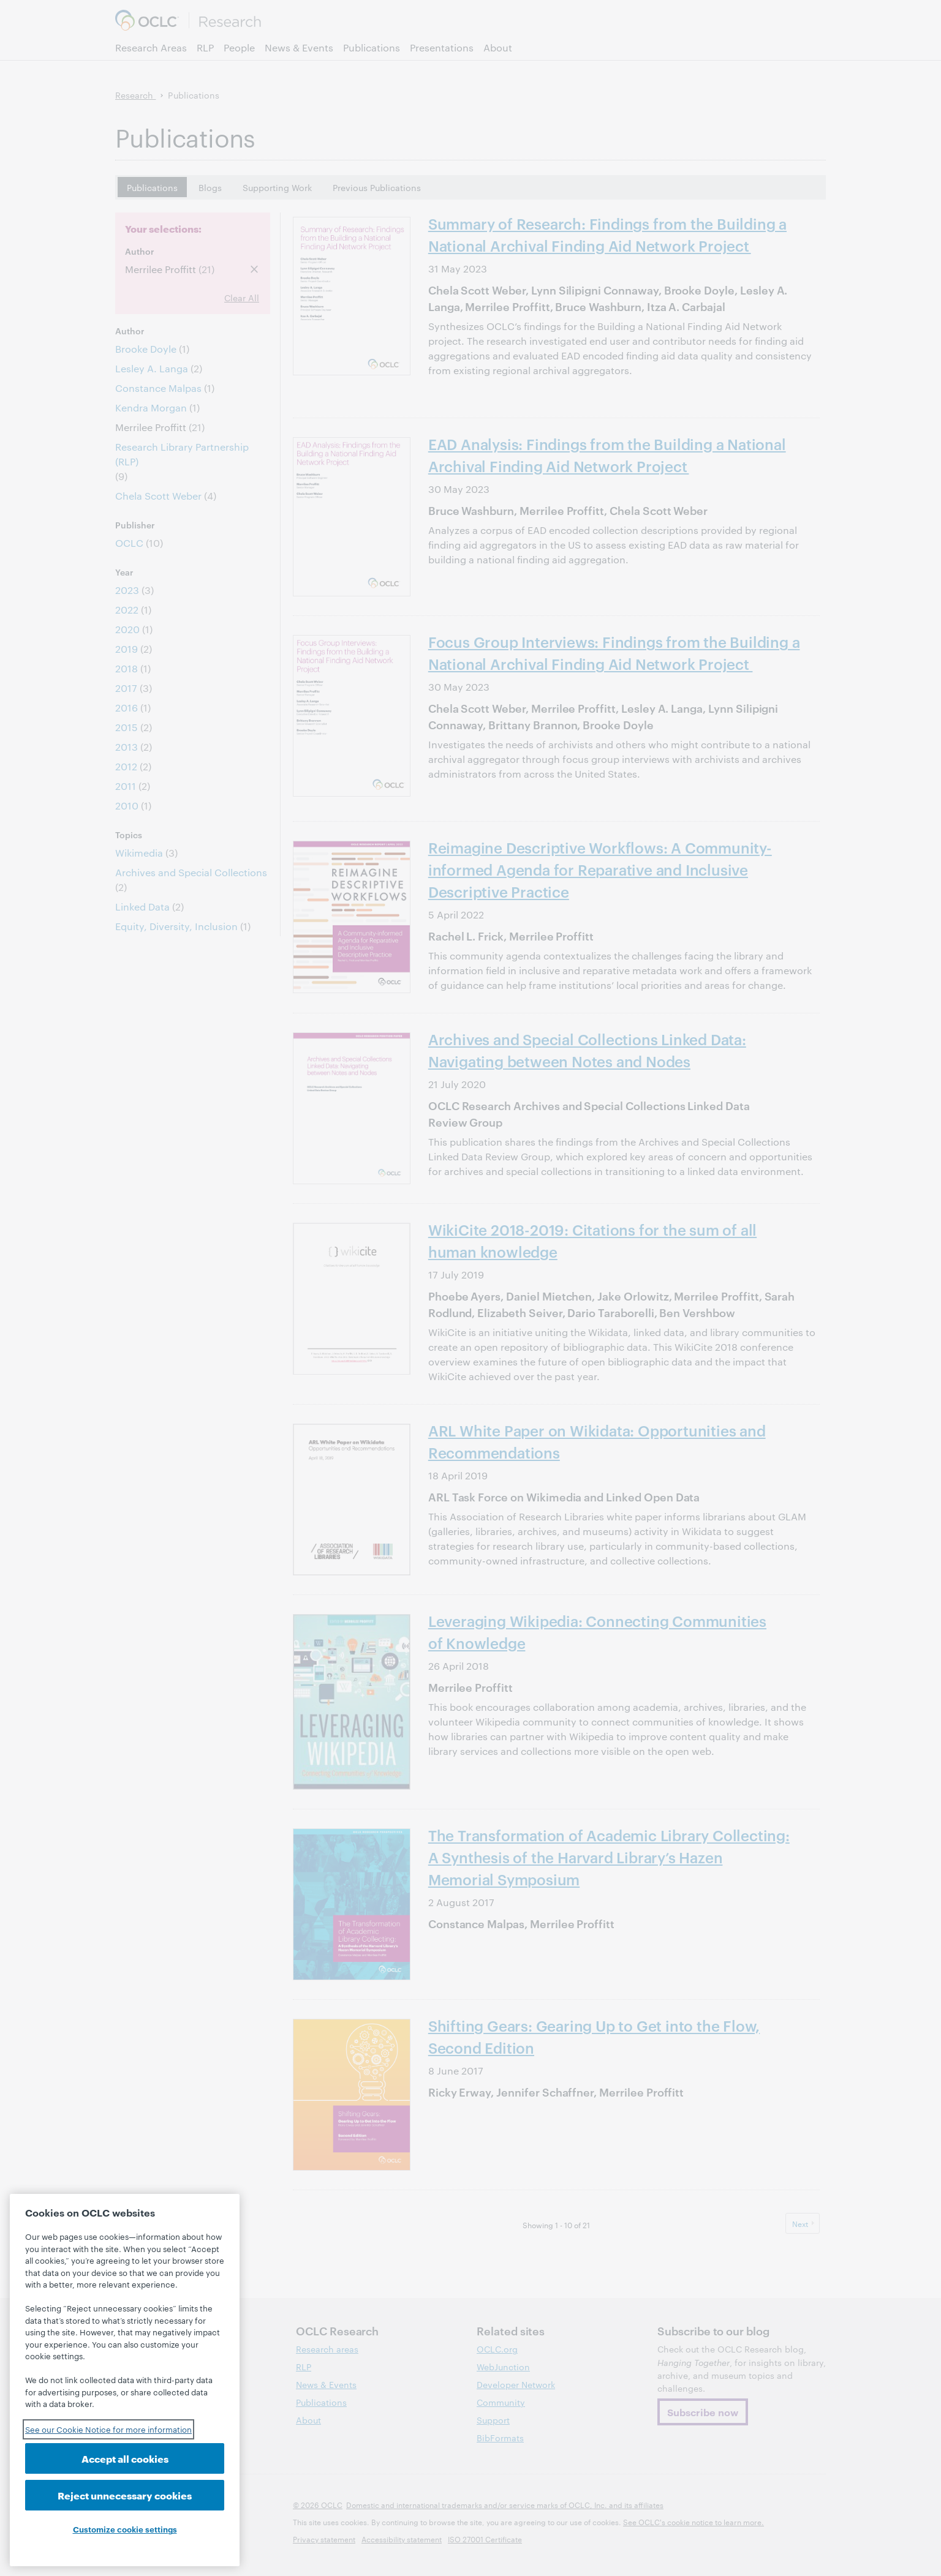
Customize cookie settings (125, 2528)
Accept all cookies (124, 2458)
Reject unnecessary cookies (125, 2495)
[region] (125, 2380)
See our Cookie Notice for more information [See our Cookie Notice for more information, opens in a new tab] (108, 2429)
